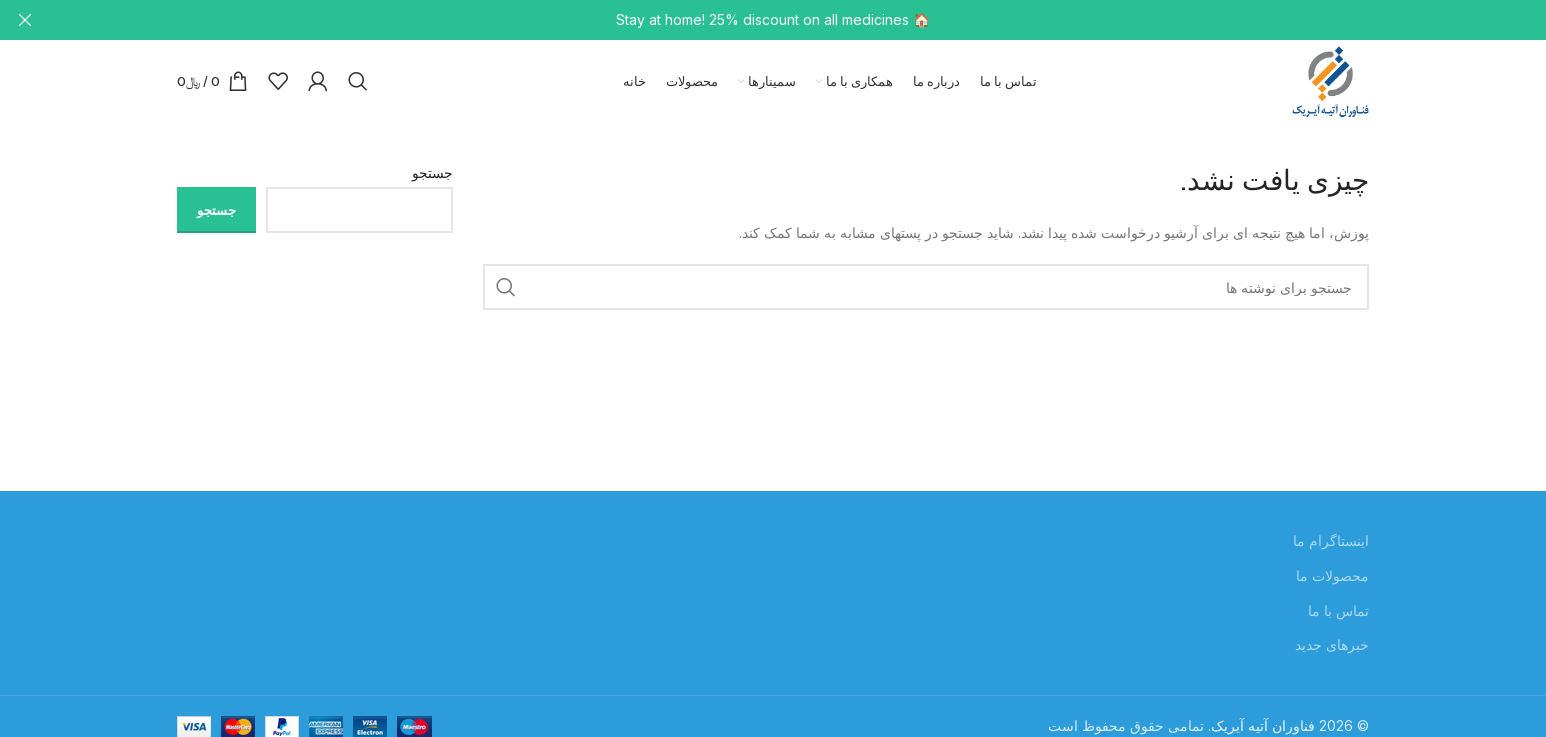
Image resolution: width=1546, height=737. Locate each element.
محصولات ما (1332, 582)
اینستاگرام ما (1331, 547)
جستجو (432, 179)
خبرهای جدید (1332, 651)
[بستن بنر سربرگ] (25, 20)
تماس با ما (1338, 616)
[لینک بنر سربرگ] (803, 20)
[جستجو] (358, 85)
